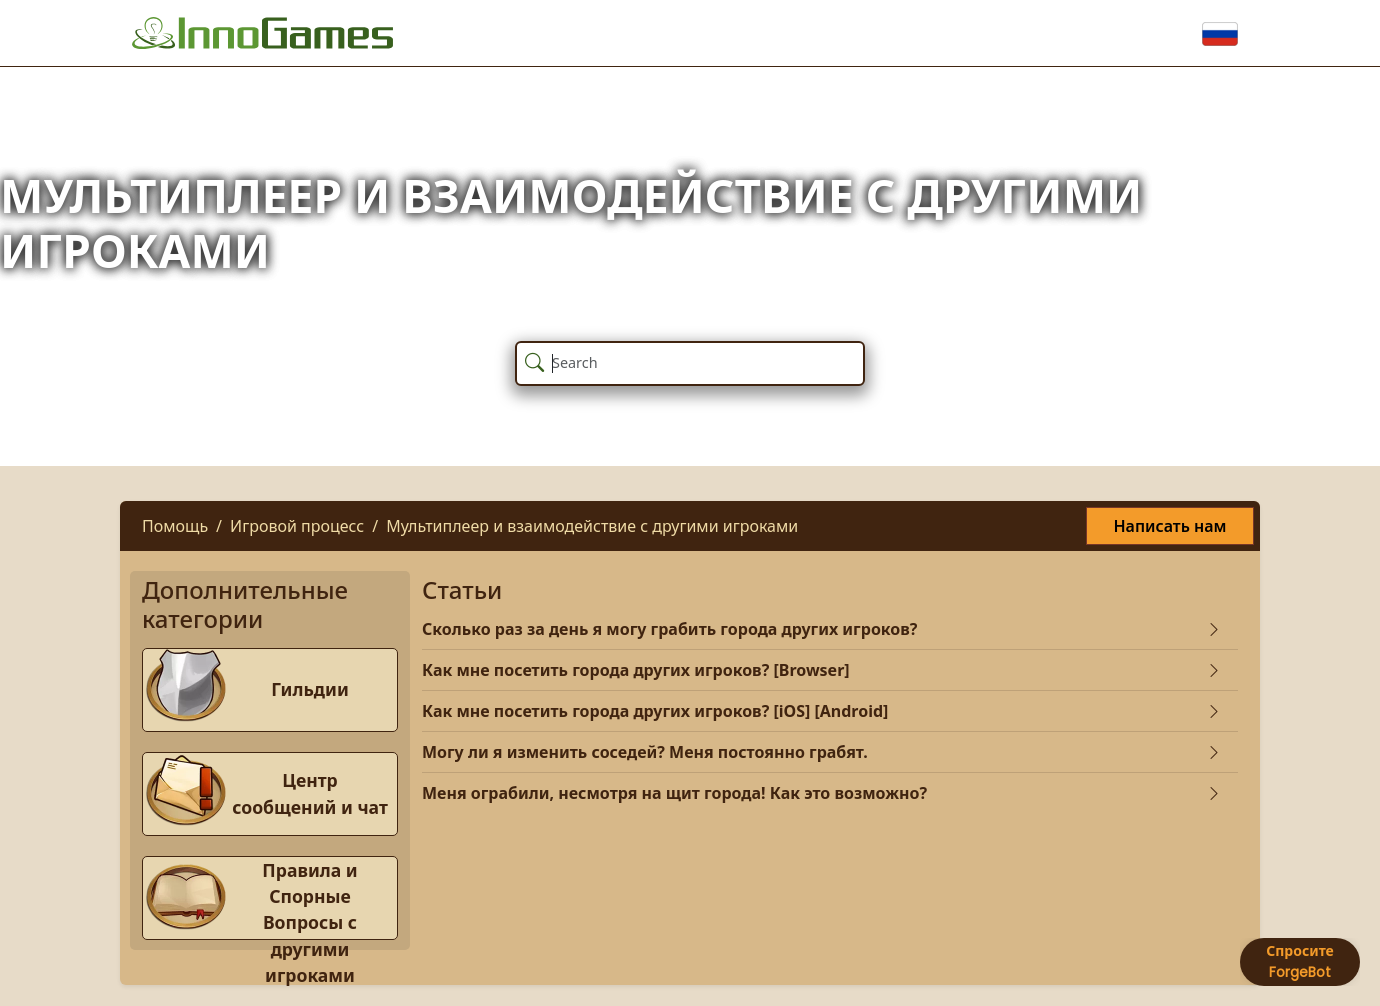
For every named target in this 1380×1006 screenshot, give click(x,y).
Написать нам (1169, 526)
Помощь (175, 526)
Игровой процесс (297, 526)
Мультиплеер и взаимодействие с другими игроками (592, 526)
